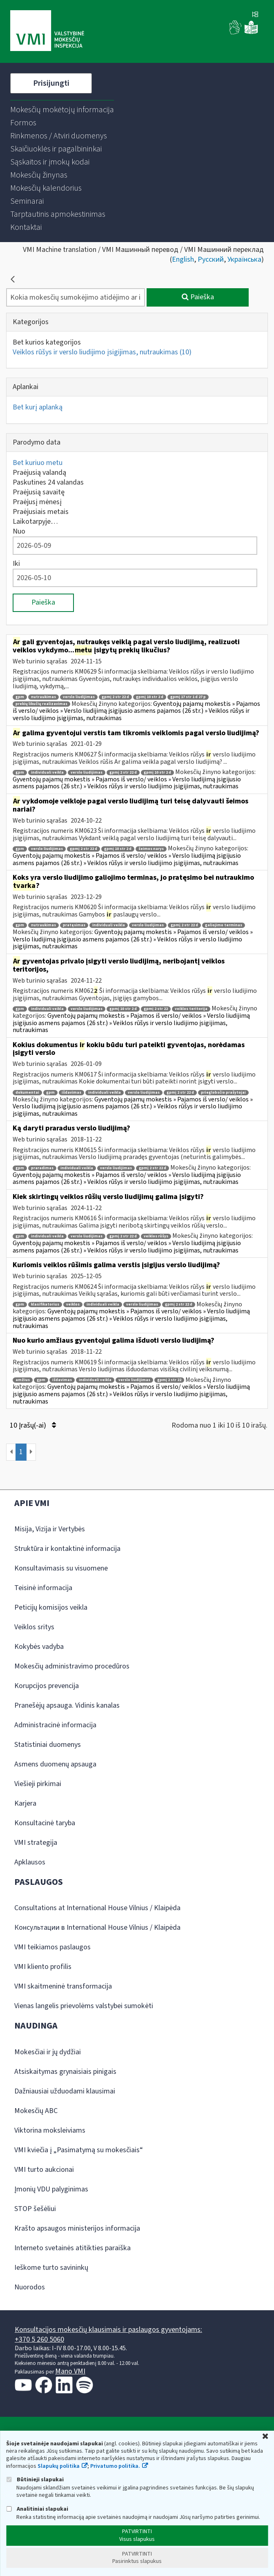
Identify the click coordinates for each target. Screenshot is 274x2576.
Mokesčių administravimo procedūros (71, 1666)
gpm (20, 697)
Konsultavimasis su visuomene (61, 1568)
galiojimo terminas (223, 925)
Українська (244, 259)
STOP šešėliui (35, 2209)
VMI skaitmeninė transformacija (63, 1986)
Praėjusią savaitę (39, 492)
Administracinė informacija (55, 1725)
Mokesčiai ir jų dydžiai (47, 2052)
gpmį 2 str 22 (156, 1009)
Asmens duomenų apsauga (55, 1764)
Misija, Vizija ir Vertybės (49, 1529)
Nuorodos (29, 2287)
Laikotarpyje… (35, 521)
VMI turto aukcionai (44, 2169)
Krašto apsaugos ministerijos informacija (77, 2228)
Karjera (25, 1803)
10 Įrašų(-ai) (33, 1425)
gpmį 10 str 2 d (149, 697)
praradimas (42, 1168)
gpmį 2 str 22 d (115, 697)
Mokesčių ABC (36, 2111)
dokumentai (27, 1092)
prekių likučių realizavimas (41, 704)
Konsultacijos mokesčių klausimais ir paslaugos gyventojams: (108, 2330)
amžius (23, 1380)
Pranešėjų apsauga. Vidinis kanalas (67, 1705)
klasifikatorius (45, 1304)
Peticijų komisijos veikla (50, 1607)
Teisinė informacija (43, 1588)
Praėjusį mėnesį (37, 502)
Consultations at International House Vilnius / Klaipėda (97, 1908)
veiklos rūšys (156, 1236)
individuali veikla (47, 772)
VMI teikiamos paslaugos (52, 1947)
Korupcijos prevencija (46, 1686)
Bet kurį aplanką (37, 407)
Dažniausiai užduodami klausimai (64, 2091)
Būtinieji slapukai (35, 2479)
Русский (211, 259)
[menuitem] (62, 110)
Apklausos (29, 1862)
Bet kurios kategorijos (47, 342)
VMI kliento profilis (42, 1967)
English (183, 259)
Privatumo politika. (115, 2466)
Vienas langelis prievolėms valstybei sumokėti (83, 2006)
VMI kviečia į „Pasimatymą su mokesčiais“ (78, 2150)
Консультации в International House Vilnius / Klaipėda (97, 1927)
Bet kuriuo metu (37, 463)
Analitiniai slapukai (37, 2509)
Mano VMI (70, 2371)
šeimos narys (151, 849)
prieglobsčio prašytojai (223, 1092)
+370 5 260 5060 (39, 2339)
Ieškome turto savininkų (51, 2267)
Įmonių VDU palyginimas (51, 2189)
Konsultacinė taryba (44, 1823)
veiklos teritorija (191, 1009)
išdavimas (71, 1092)
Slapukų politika (59, 2466)
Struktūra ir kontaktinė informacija (67, 1549)
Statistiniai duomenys (47, 1745)
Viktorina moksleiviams (49, 2130)
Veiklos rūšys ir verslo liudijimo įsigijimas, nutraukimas (102, 352)
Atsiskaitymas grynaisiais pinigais (65, 2072)
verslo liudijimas (79, 697)
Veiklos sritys (34, 1627)
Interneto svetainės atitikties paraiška (72, 2248)
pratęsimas (74, 925)
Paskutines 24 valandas (48, 482)
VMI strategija (35, 1842)
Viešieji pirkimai (37, 1784)
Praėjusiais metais (41, 512)
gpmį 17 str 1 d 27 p (188, 697)
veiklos (73, 1304)
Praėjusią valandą (39, 472)
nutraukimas (43, 697)
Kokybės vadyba (39, 1647)
